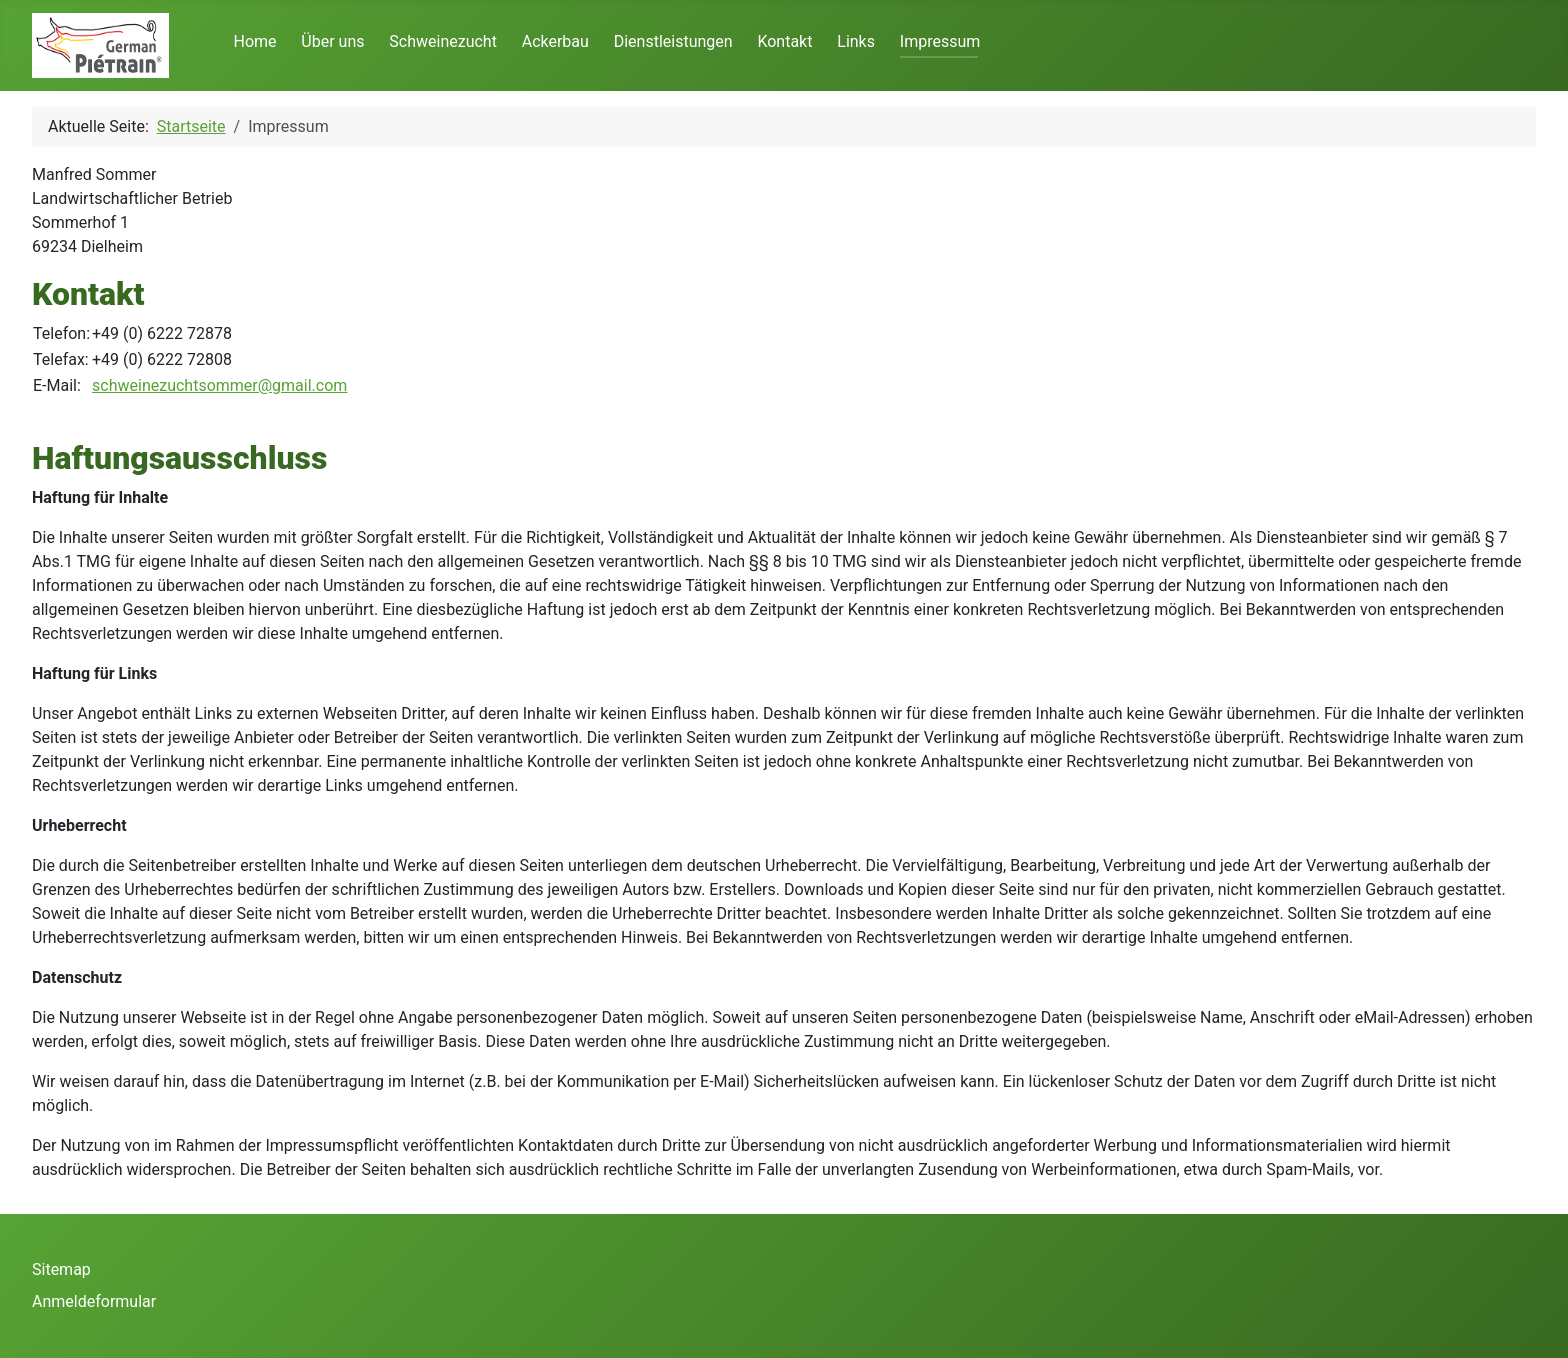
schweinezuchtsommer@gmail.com (219, 385)
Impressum (940, 41)
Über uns (332, 41)
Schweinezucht (443, 41)
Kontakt (784, 41)
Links (856, 41)
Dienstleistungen (673, 41)
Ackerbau (555, 41)
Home (254, 41)
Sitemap (61, 1269)
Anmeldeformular (94, 1301)
